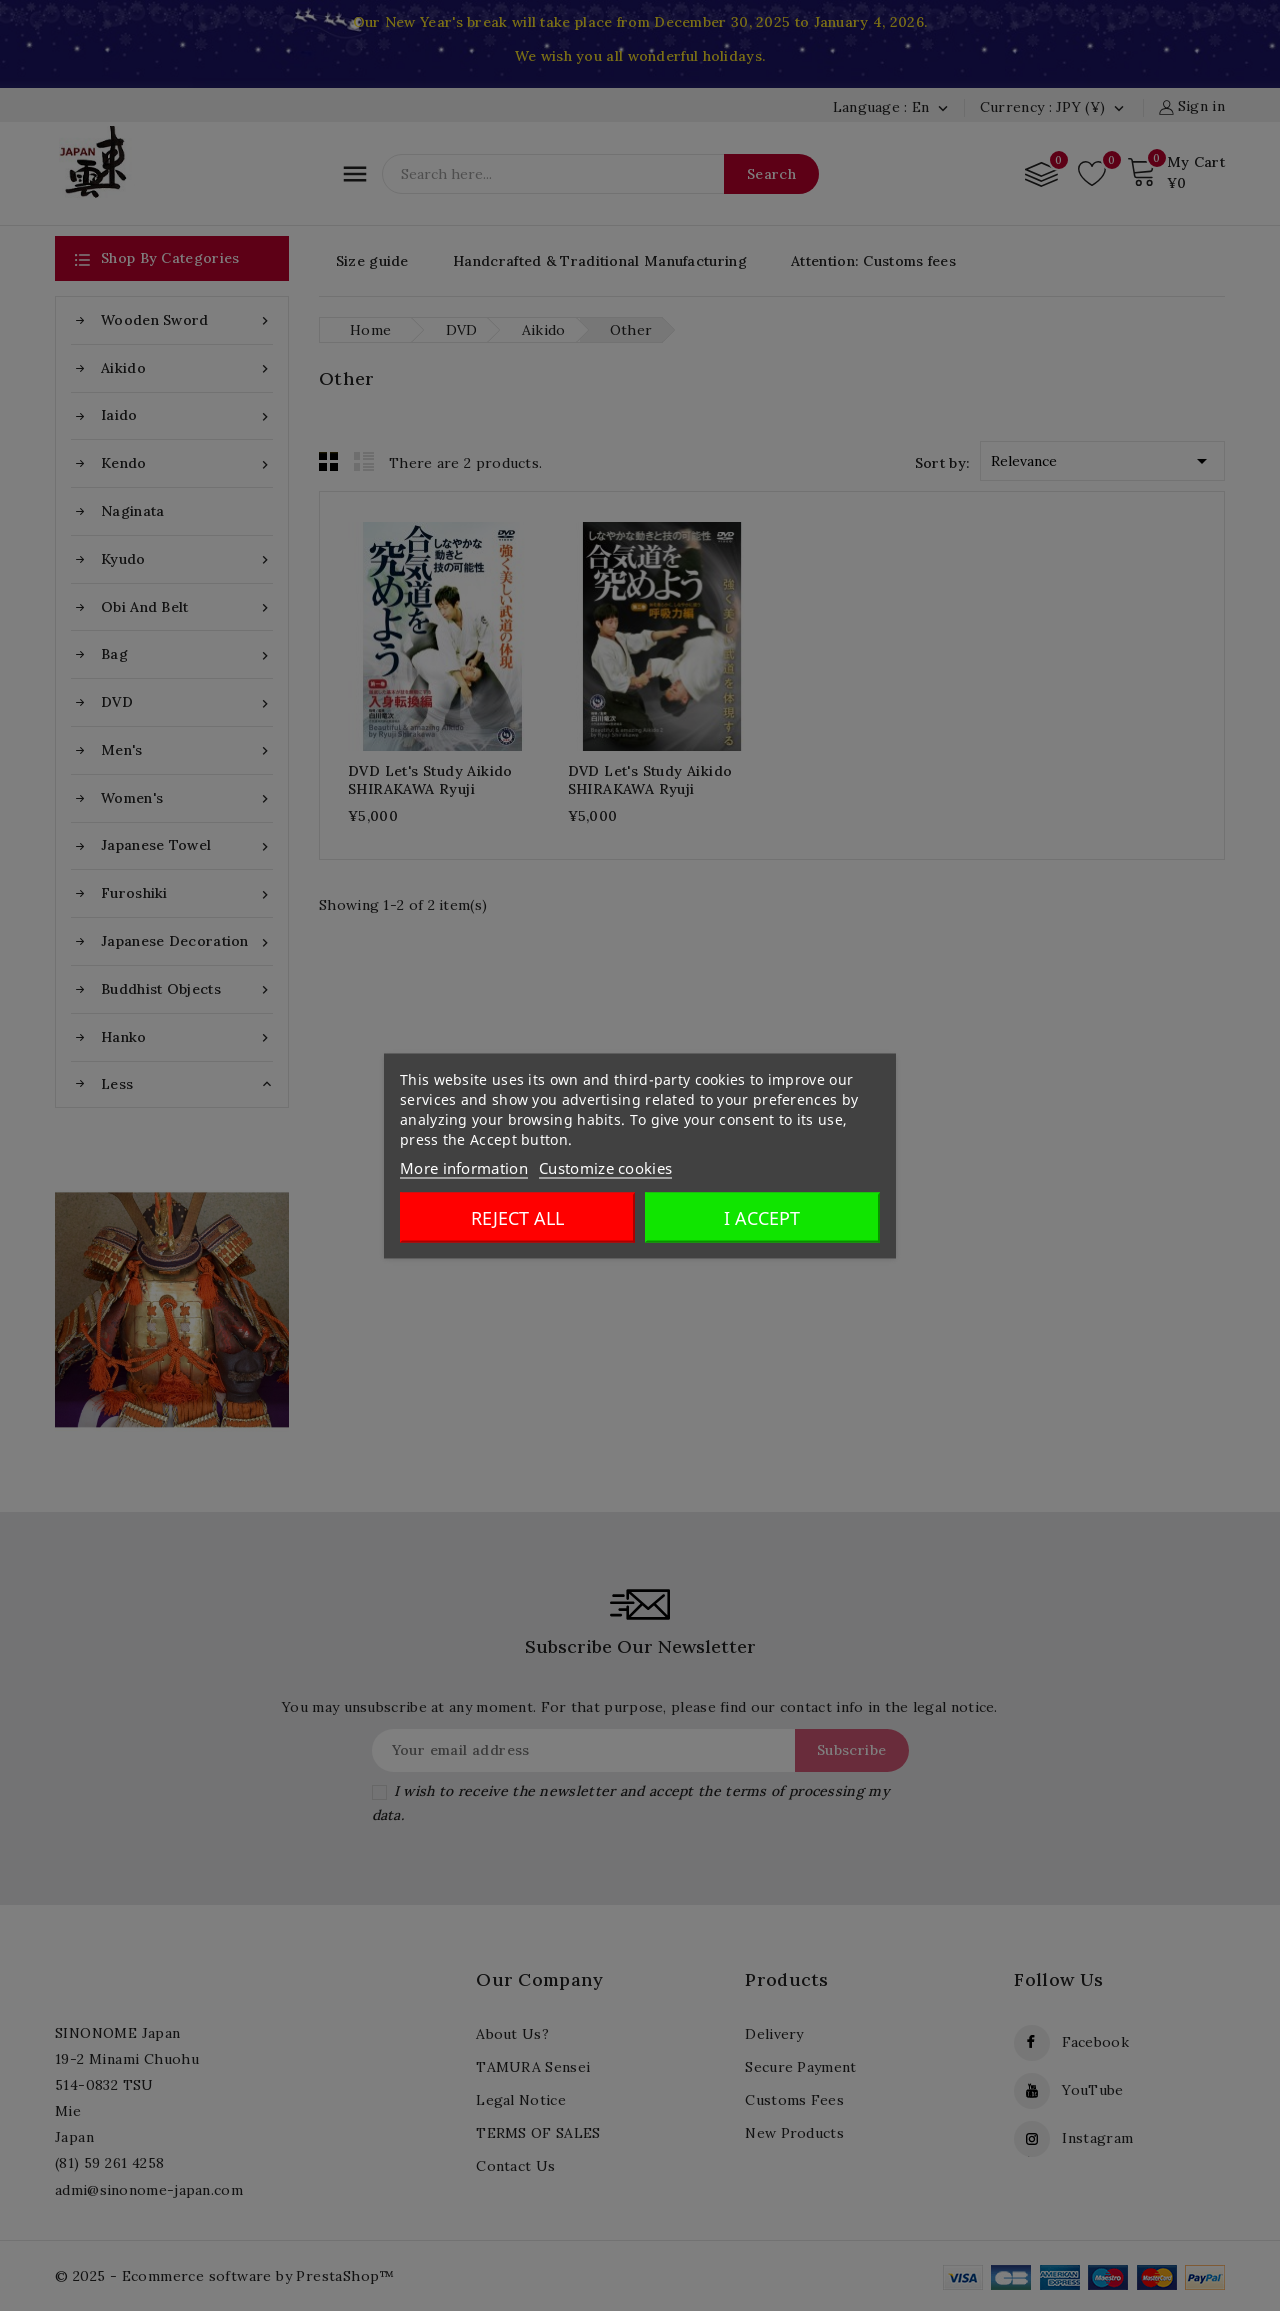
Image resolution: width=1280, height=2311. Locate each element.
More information (464, 1167)
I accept (762, 1217)
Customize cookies (605, 1167)
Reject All (517, 1217)
